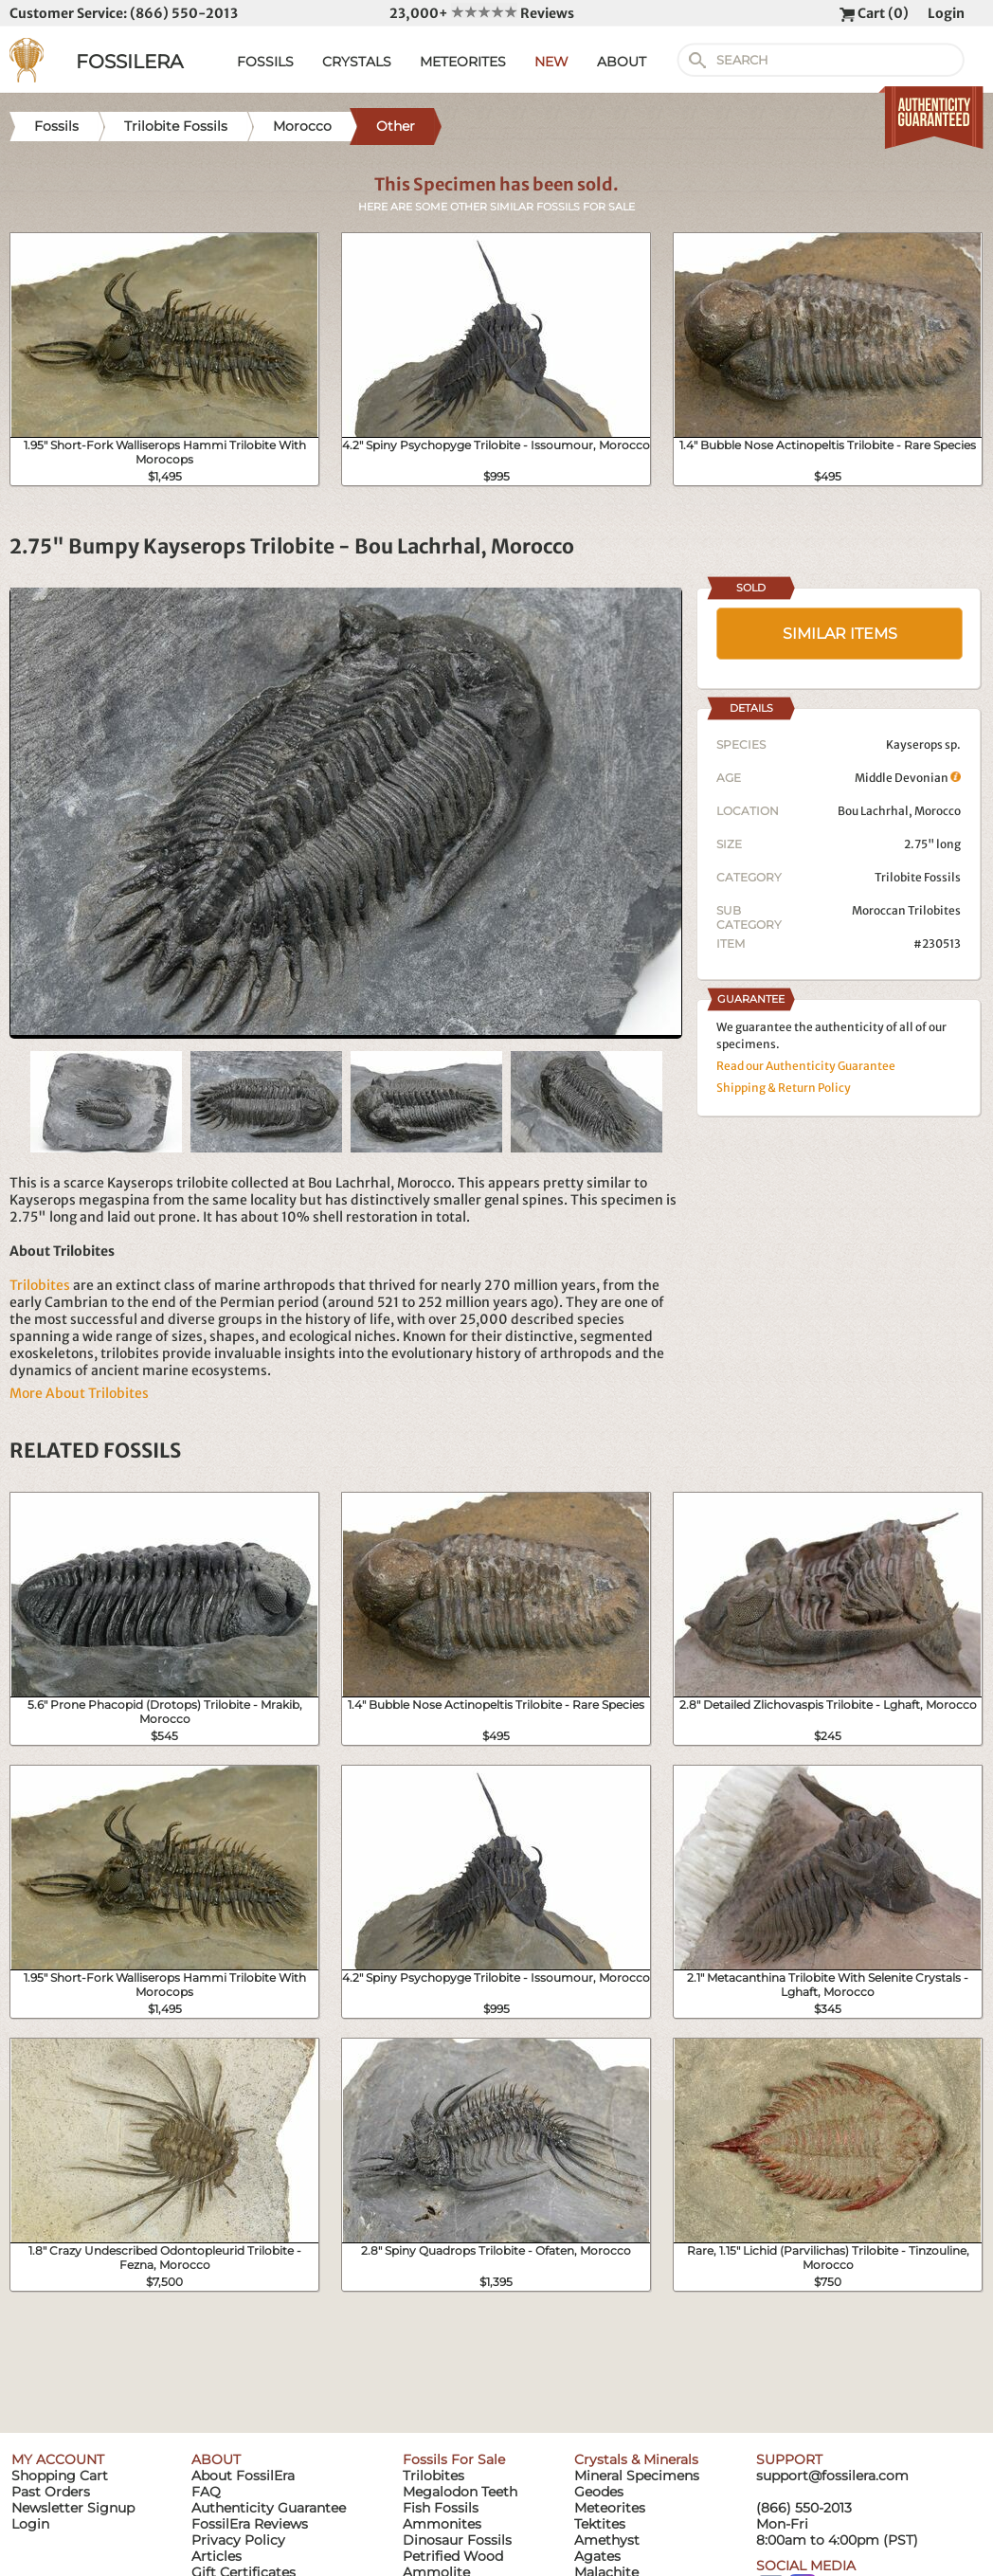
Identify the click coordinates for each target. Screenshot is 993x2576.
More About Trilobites (79, 1393)
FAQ (206, 2491)
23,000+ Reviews (481, 13)
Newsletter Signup (73, 2507)
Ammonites (442, 2523)
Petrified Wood (453, 2556)
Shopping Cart (59, 2475)
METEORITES (463, 61)
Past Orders (50, 2491)
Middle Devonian (908, 778)
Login (946, 13)
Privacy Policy (238, 2540)
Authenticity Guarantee (268, 2507)
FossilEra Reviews (249, 2523)
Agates (597, 2556)
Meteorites (609, 2507)
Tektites (599, 2523)
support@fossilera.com (832, 2475)
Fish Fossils (440, 2507)
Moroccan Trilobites (906, 910)
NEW (551, 61)
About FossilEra (243, 2475)
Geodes (598, 2491)
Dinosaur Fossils (457, 2540)
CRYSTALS (356, 61)
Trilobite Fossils (918, 877)
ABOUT (621, 61)
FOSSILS (265, 61)
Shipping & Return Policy (783, 1087)
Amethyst (607, 2540)
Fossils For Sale (454, 2459)
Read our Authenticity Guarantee (805, 1066)
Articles (216, 2556)
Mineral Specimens (636, 2475)
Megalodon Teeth (460, 2491)
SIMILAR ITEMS (840, 634)
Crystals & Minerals (636, 2459)
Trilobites (39, 1285)
